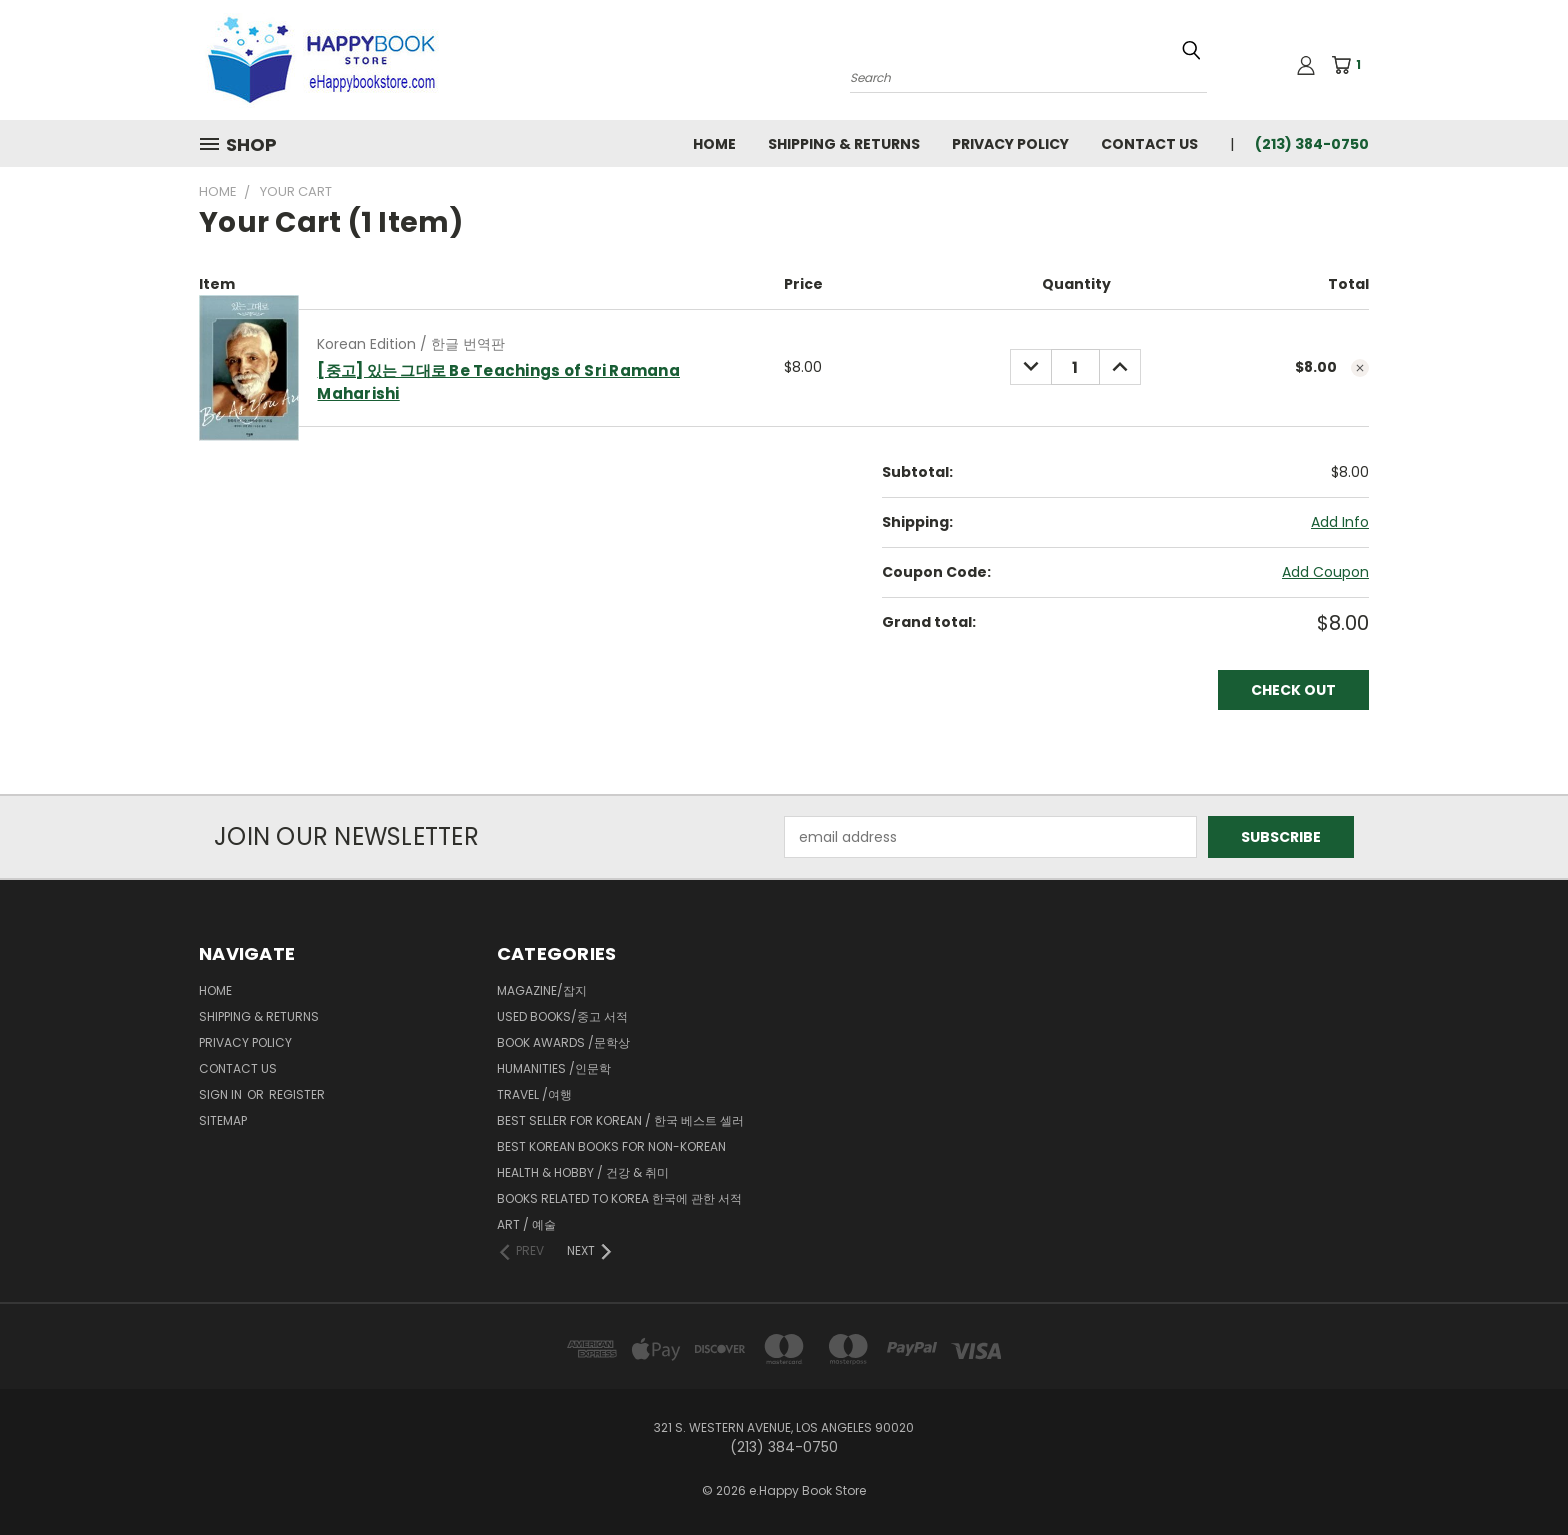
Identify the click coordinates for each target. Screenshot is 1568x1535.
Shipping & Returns (844, 144)
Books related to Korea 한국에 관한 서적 (619, 1198)
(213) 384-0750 (1312, 144)
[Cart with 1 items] (1352, 65)
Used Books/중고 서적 (562, 1016)
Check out (1293, 690)
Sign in (222, 1094)
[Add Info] (1340, 522)
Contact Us (1149, 144)
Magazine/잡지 (542, 990)
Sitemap (223, 1120)
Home (714, 144)
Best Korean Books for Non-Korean (611, 1146)
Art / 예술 (526, 1224)
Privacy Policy (1010, 144)
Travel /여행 (534, 1094)
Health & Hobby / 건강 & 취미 (583, 1172)
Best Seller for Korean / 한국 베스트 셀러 (620, 1120)
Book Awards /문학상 (563, 1042)
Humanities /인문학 (554, 1068)
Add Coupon (1325, 572)
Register (297, 1094)
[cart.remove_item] (1360, 368)
